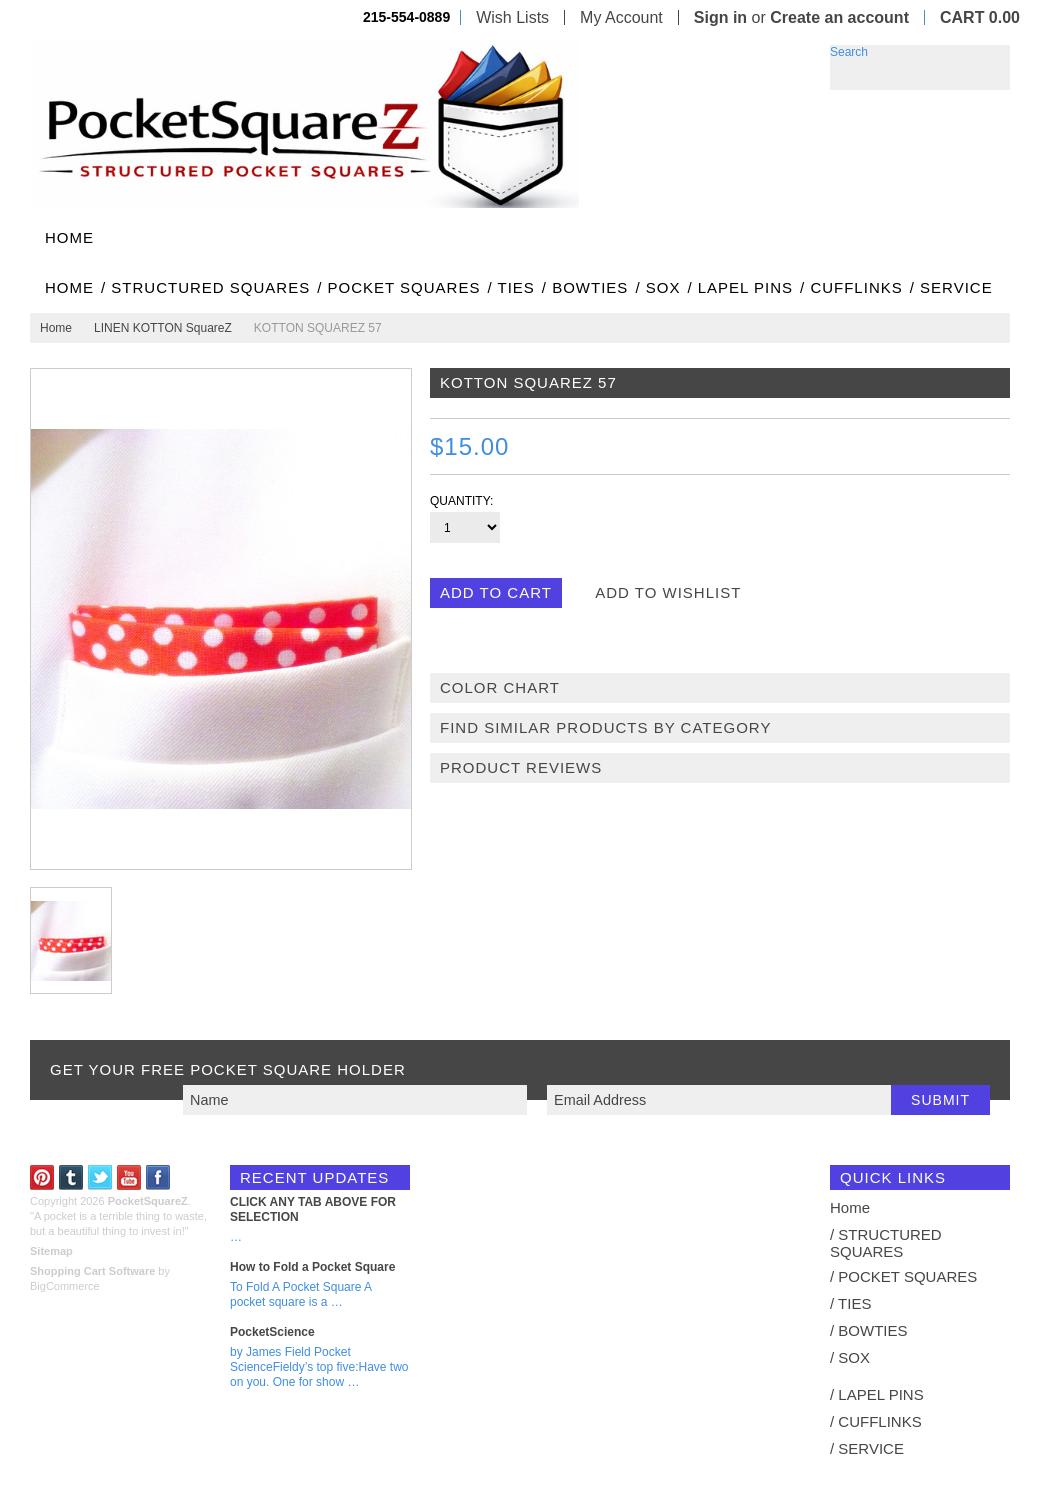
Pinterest (42, 1177)
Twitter (100, 1177)
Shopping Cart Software (92, 1271)
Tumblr (71, 1177)
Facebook (158, 1177)
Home (56, 328)
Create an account (839, 17)
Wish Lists (512, 17)
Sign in (720, 17)
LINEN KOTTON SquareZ (163, 328)
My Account (621, 17)
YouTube (129, 1177)
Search (849, 52)
